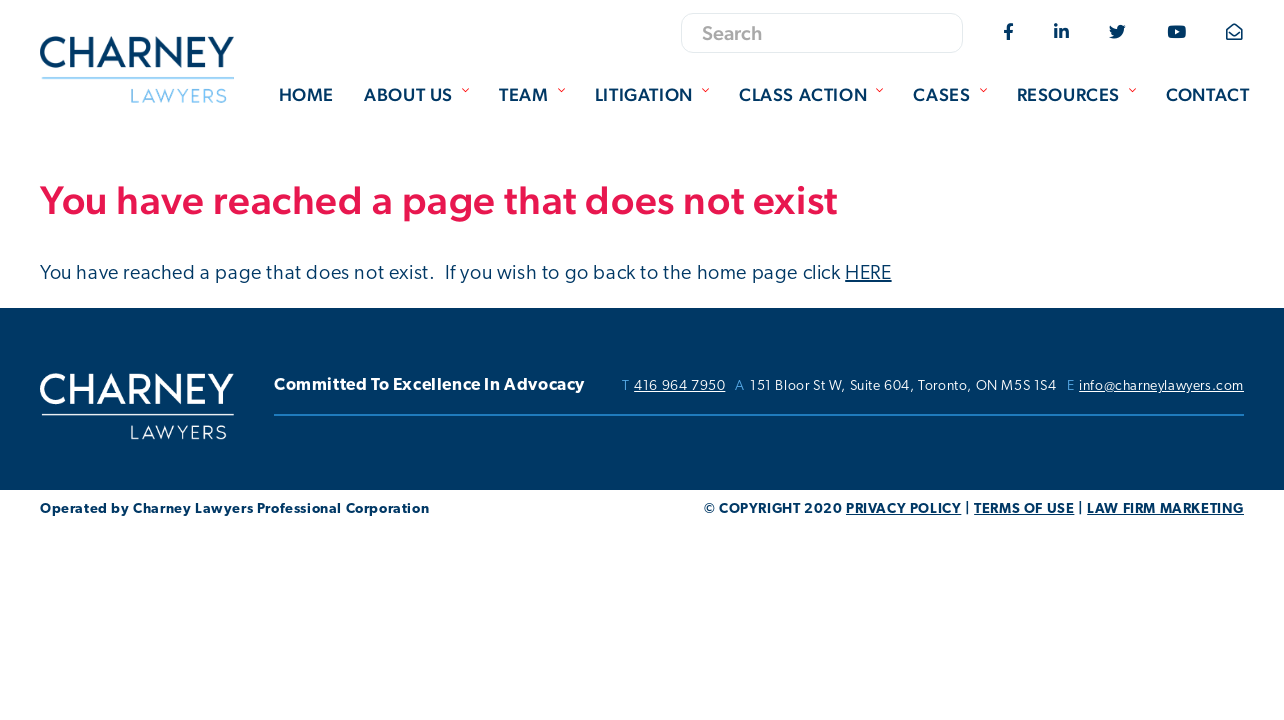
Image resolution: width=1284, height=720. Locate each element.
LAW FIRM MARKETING (1165, 509)
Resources (1079, 94)
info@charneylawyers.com (1161, 387)
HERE (868, 274)
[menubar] (759, 96)
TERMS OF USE (1024, 509)
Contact (1207, 94)
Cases (952, 94)
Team (534, 94)
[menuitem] (306, 96)
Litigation (654, 94)
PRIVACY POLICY (903, 509)
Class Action (813, 94)
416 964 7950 (679, 387)
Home (306, 94)
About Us (418, 94)
